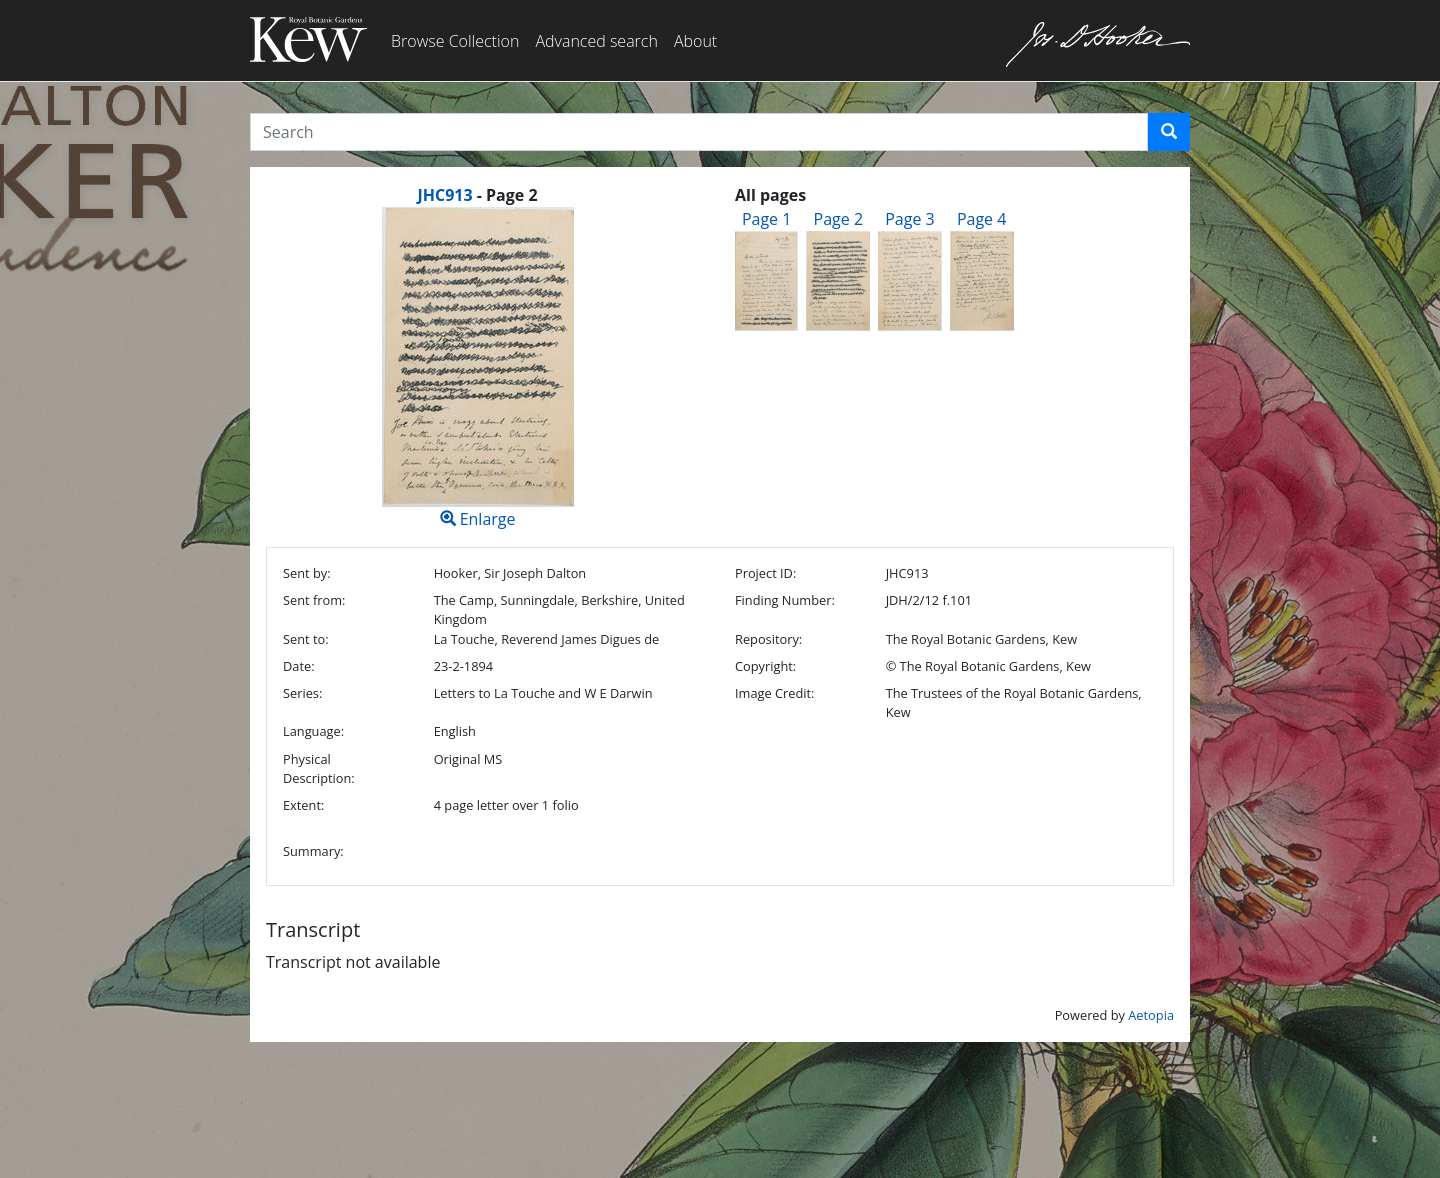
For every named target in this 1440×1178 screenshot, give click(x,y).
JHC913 (444, 195)
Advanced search (596, 41)
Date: (299, 666)
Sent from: (314, 600)
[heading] (477, 195)
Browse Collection (455, 41)
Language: (313, 731)
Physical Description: (319, 768)
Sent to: (306, 639)
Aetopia (1151, 1015)
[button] (1169, 132)
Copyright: (765, 666)
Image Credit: (774, 693)
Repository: (768, 639)
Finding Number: (785, 600)
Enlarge (477, 368)
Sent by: (307, 573)
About (695, 41)
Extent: (303, 805)
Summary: (313, 851)
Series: (302, 693)
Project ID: (765, 573)
